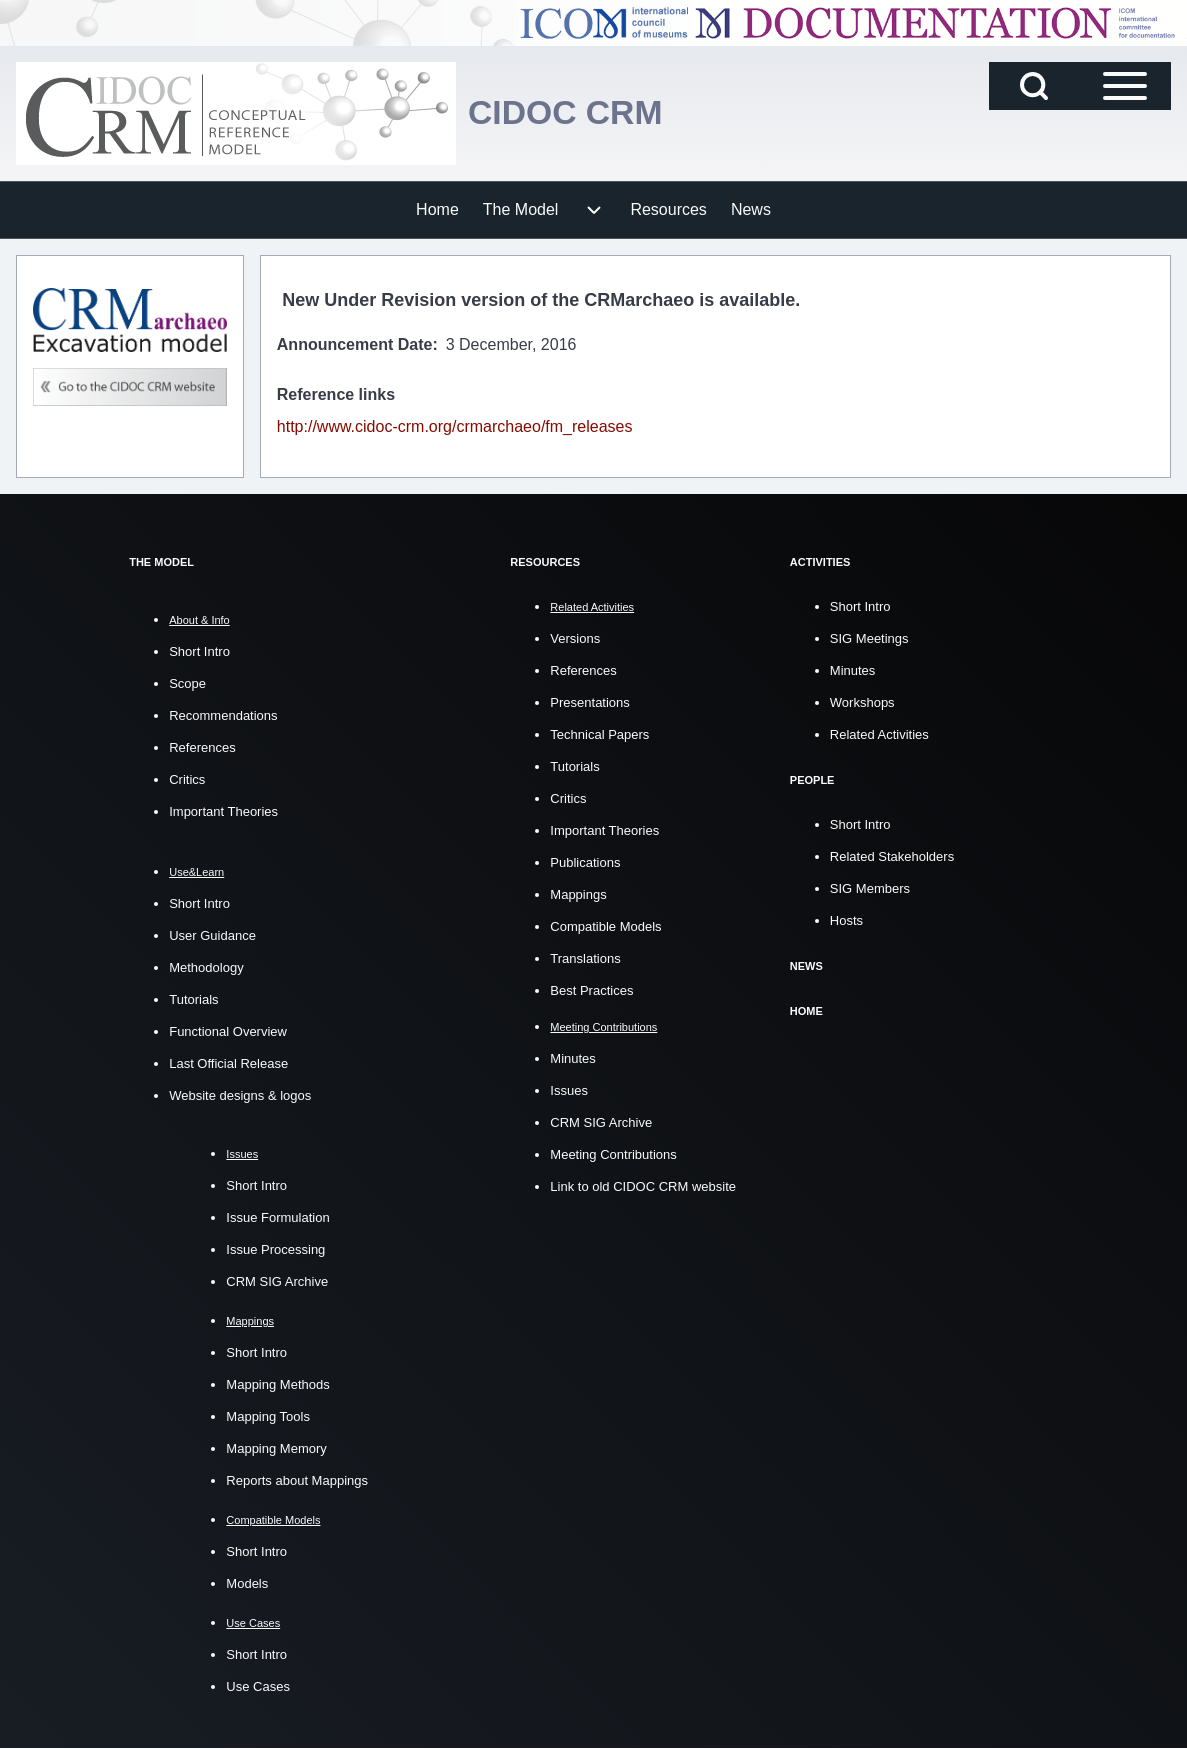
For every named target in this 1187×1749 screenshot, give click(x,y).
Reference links (336, 394)
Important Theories (223, 811)
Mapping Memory (276, 1448)
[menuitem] (437, 210)
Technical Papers (599, 734)
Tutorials (193, 999)
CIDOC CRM (572, 112)
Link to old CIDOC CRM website (643, 1186)
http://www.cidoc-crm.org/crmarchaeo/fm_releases (455, 426)
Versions (575, 638)
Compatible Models (605, 926)
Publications (585, 862)
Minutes (573, 1058)
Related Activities (879, 734)
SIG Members (870, 888)
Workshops (862, 702)
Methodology (206, 967)
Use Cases (258, 1686)
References (202, 747)
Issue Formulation (277, 1217)
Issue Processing (275, 1249)
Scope (187, 683)
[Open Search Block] (1034, 86)
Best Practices (591, 990)
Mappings (578, 894)
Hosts (846, 920)
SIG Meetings (869, 638)
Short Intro (199, 651)
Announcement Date (355, 344)
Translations (585, 958)
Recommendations (223, 715)
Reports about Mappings (297, 1480)
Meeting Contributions (613, 1154)
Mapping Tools (268, 1416)
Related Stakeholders (892, 856)
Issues (569, 1090)
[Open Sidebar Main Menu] (1125, 86)
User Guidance (212, 935)
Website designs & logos (240, 1095)
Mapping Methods (277, 1384)
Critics (187, 779)
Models (247, 1583)
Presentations (590, 702)
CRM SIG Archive (277, 1281)
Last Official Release (228, 1063)
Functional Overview (228, 1031)
